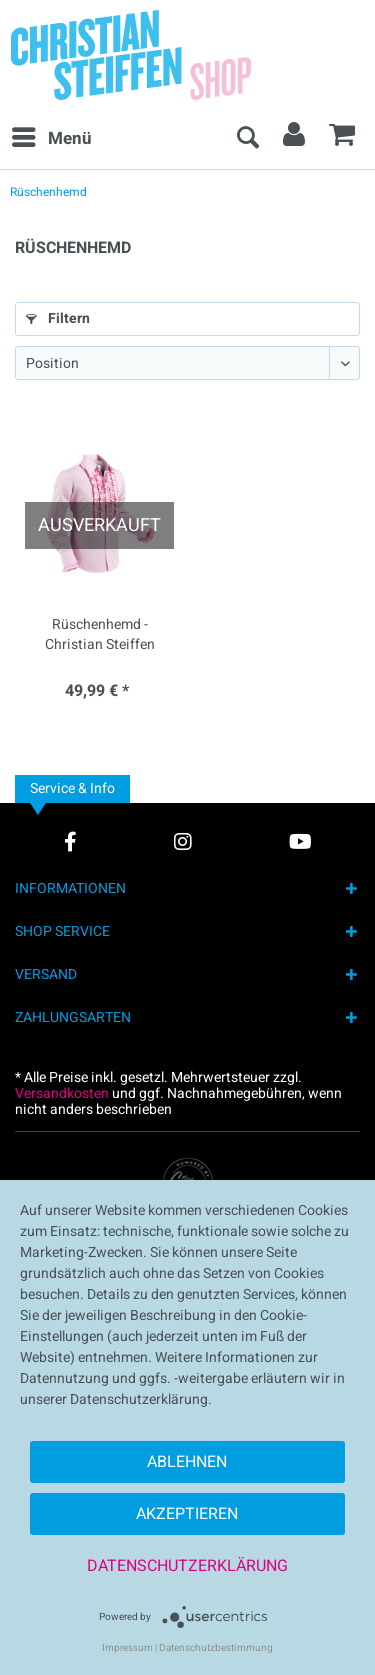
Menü (52, 137)
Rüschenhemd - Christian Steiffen (100, 635)
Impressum (127, 1648)
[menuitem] (51, 139)
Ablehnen (187, 1462)
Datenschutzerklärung (187, 1566)
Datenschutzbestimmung (216, 1648)
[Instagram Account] (183, 841)
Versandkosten (62, 1093)
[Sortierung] (187, 363)
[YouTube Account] (300, 841)
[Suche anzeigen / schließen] (247, 139)
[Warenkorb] (343, 139)
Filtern (58, 318)
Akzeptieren (187, 1514)
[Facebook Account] (70, 841)
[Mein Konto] (295, 139)
